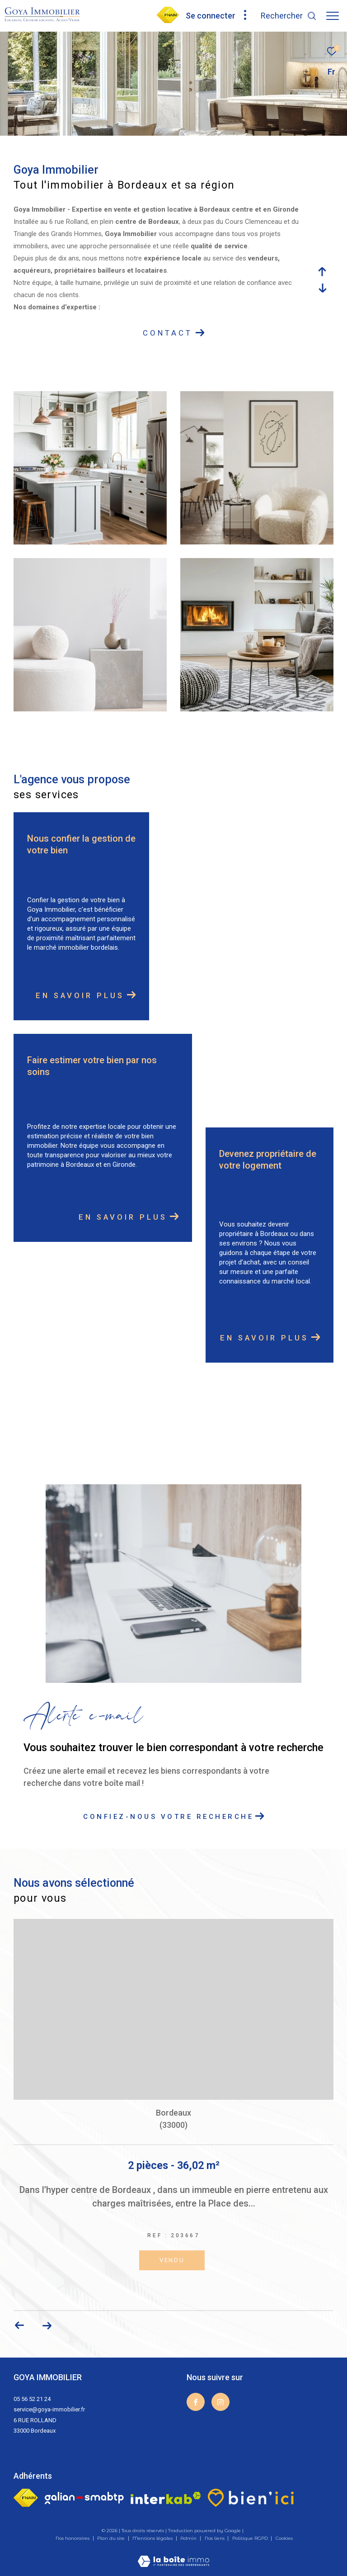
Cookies (284, 2538)
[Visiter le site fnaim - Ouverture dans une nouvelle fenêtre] (26, 2498)
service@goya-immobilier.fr (49, 2409)
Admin (189, 2538)
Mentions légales (153, 2538)
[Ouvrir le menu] (332, 16)
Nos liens (215, 2538)
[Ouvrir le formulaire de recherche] (289, 16)
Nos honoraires (73, 2538)
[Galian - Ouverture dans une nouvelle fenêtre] (84, 2498)
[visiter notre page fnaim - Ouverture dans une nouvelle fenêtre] (168, 21)
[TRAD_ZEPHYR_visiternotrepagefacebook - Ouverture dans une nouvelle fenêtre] (196, 2402)
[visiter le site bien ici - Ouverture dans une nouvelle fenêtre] (251, 2498)
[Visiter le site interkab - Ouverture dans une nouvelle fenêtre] (166, 2498)
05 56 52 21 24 (32, 2399)
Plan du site (111, 2538)
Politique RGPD (250, 2538)
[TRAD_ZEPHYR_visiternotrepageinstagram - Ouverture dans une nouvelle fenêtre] (220, 2402)
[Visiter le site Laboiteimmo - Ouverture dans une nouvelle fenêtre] (173, 2555)
